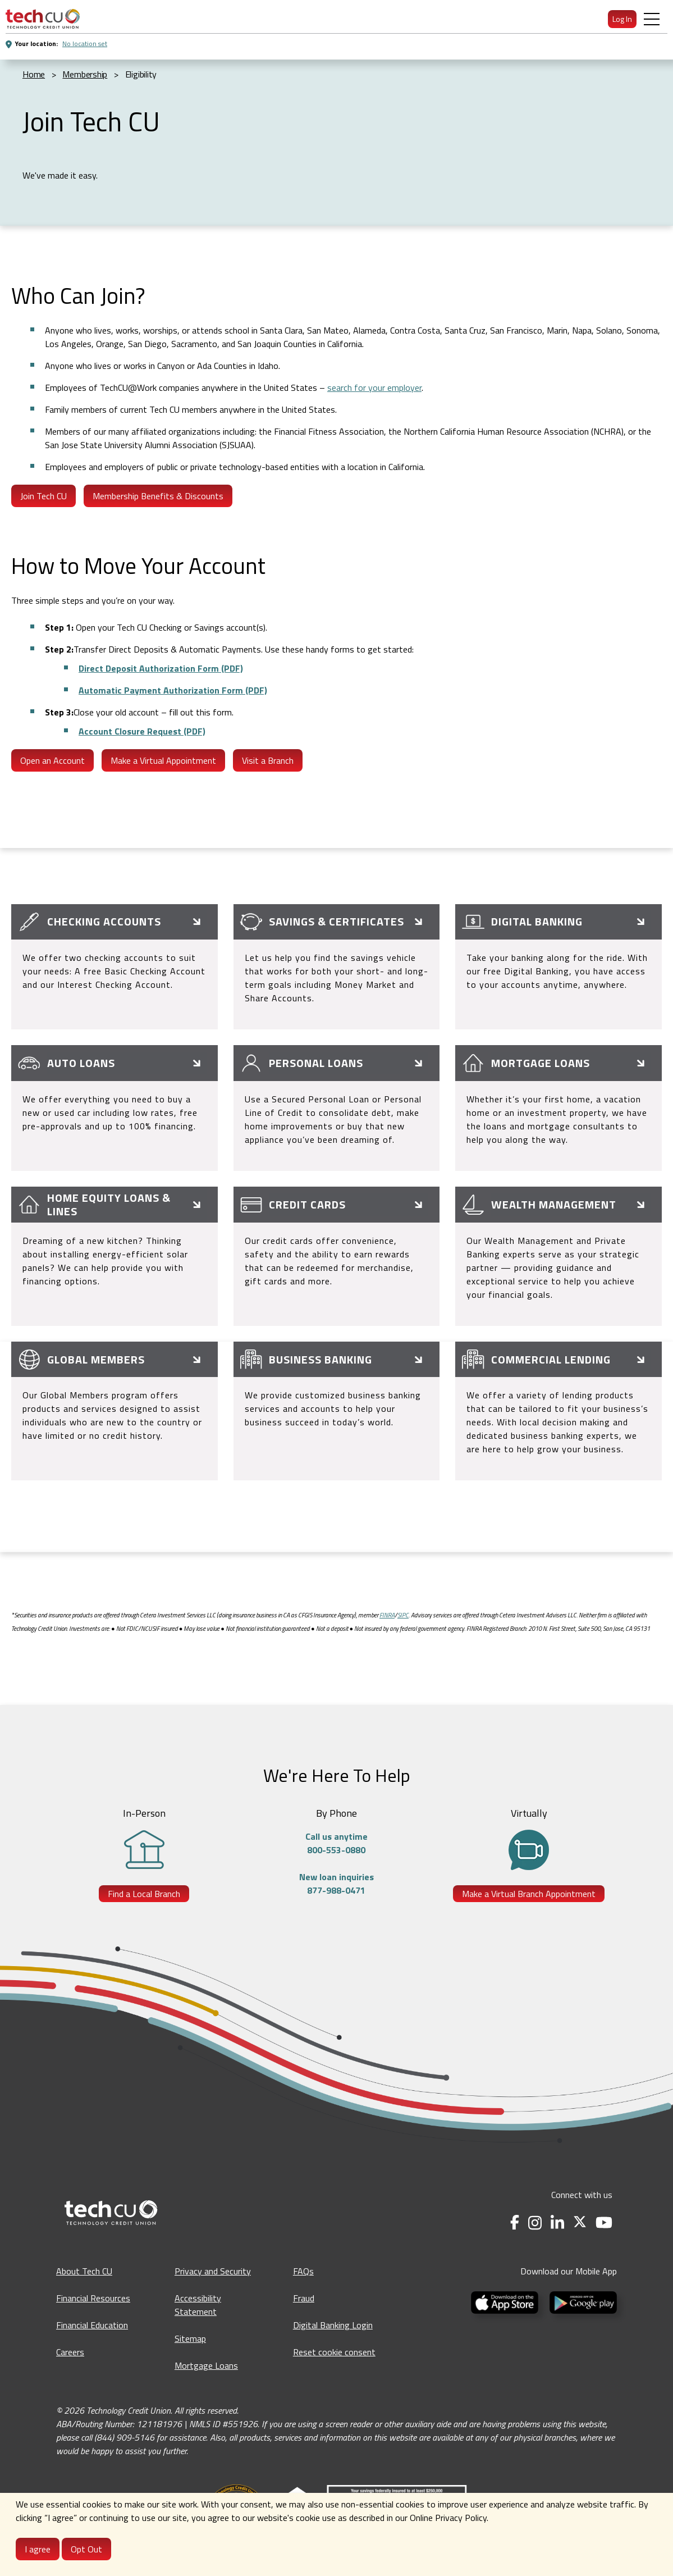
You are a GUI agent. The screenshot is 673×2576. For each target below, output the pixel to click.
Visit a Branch (268, 760)
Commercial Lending (551, 1359)
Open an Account (52, 760)
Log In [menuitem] (622, 19)
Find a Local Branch (144, 1893)
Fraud (303, 2298)
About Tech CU (84, 2271)
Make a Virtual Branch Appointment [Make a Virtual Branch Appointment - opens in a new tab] (529, 1893)
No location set (84, 43)
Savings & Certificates (336, 921)
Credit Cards (307, 1204)
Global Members (96, 1359)
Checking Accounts (104, 921)
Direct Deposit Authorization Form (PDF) (161, 668)
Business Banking (320, 1359)
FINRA (387, 1615)
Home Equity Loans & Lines (109, 1204)
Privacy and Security (213, 2271)
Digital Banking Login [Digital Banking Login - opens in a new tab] (333, 2325)
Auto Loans (81, 1063)
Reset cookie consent (334, 2352)
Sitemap (190, 2338)
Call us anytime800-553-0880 (336, 1843)
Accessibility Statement (198, 2304)
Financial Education (92, 2325)
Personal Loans (316, 1063)
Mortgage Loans (540, 1063)
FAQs (303, 2271)
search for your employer (374, 387)
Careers (70, 2352)
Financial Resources (93, 2298)
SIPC (403, 1615)
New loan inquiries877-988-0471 (336, 1883)
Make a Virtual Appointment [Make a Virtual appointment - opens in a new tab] (163, 760)
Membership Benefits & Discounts (158, 496)
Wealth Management (553, 1204)
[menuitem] (43, 19)
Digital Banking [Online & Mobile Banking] (537, 921)
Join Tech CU (43, 496)
